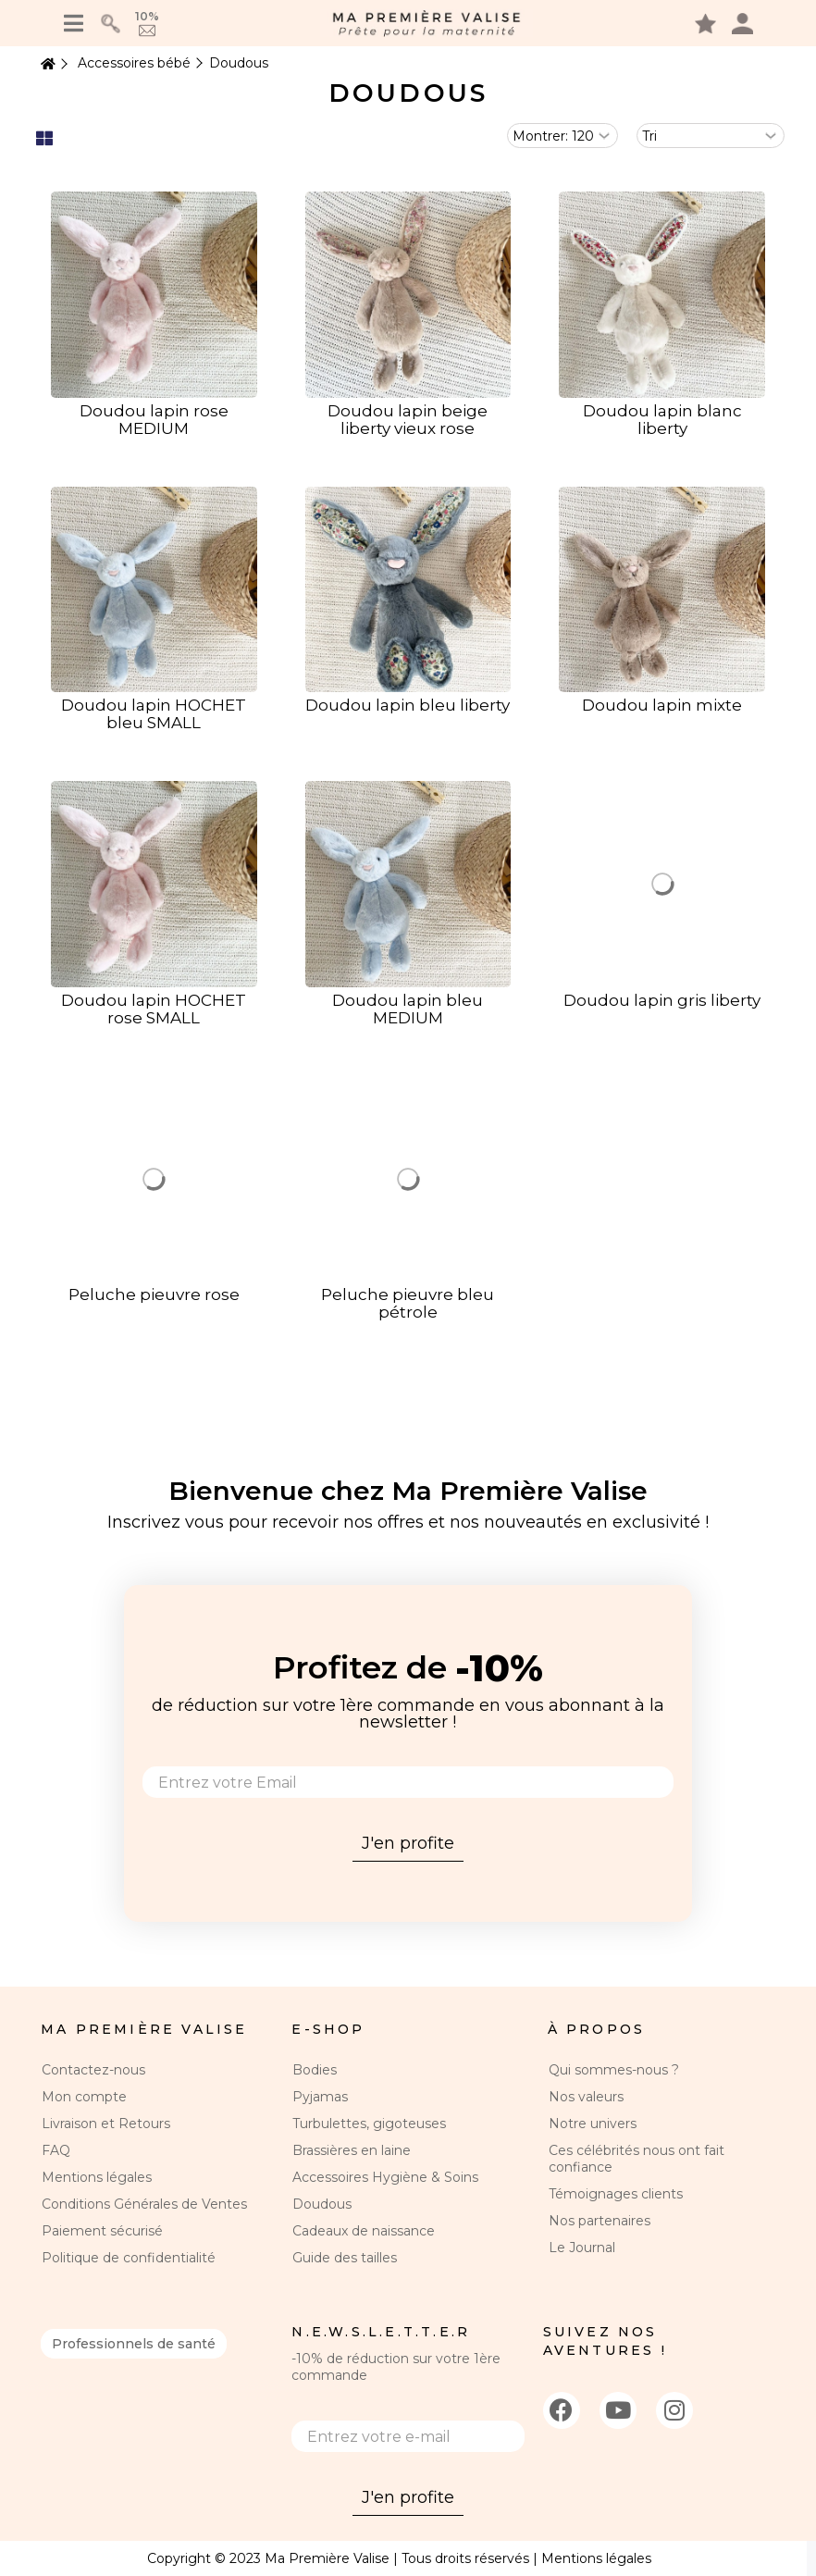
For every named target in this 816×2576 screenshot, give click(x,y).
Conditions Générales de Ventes (144, 2204)
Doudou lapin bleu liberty (407, 705)
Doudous (322, 2204)
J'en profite (408, 1843)
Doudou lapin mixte (662, 705)
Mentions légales (97, 2177)
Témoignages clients (616, 2194)
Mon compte (84, 2096)
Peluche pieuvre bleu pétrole (407, 1303)
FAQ (56, 2150)
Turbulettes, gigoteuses (369, 2123)
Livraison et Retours (106, 2123)
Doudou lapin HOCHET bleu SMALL (153, 714)
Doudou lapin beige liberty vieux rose (408, 420)
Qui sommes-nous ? (614, 2070)
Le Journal (582, 2247)
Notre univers (593, 2123)
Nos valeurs (586, 2096)
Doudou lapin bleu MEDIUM (407, 1009)
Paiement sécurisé (102, 2231)
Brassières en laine (351, 2150)
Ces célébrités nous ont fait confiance (636, 2158)
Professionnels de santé (134, 2343)
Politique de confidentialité (129, 2257)
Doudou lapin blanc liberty (662, 420)
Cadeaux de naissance (363, 2231)
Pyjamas (320, 2096)
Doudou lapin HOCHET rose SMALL (153, 1009)
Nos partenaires (599, 2220)
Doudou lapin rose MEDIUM (154, 420)
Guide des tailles (344, 2257)
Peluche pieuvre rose (154, 1294)
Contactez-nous (93, 2070)
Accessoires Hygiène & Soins (385, 2177)
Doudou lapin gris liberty (661, 1000)
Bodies (314, 2070)
